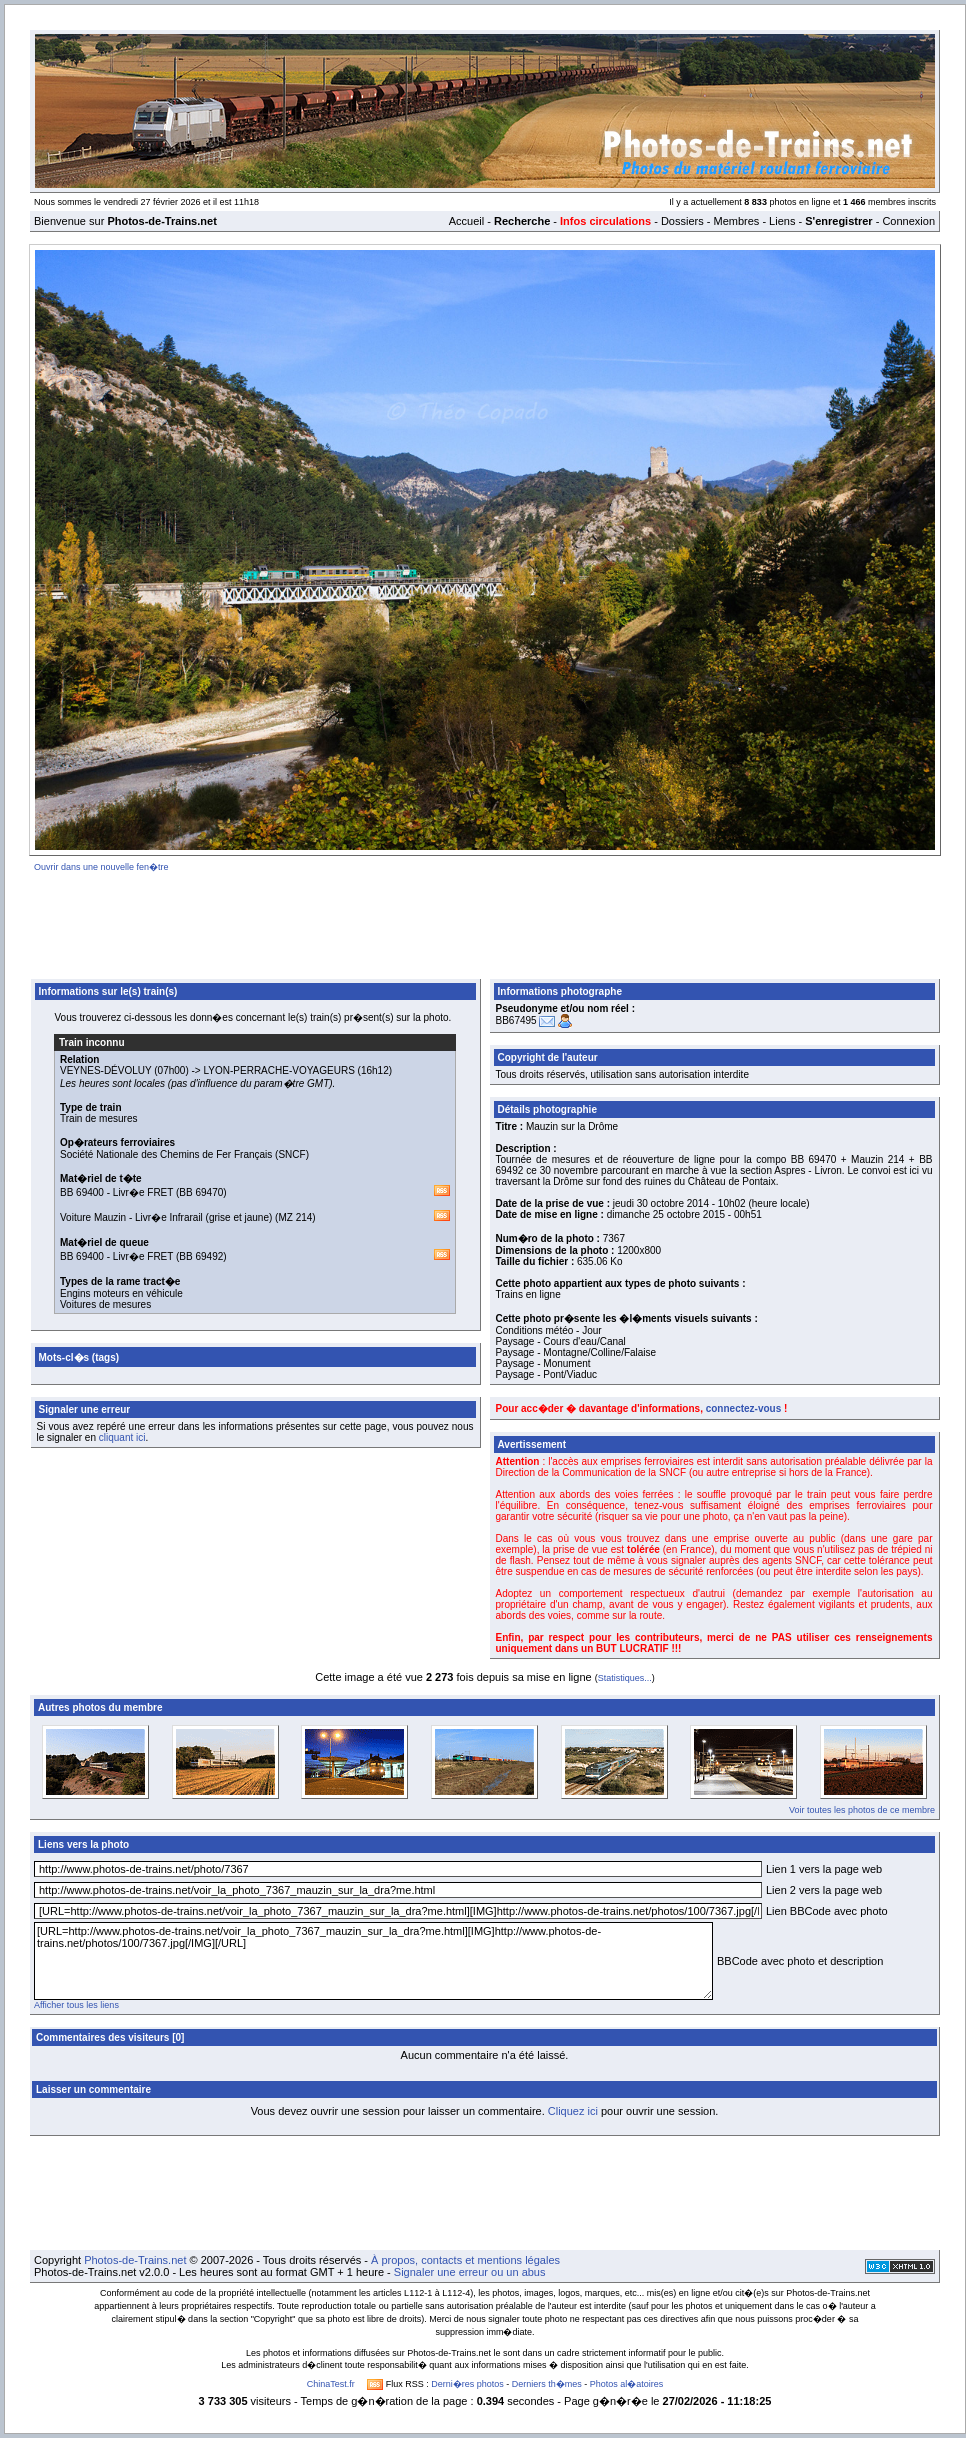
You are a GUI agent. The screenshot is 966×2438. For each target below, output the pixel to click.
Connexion (908, 221)
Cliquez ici (573, 2111)
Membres (736, 221)
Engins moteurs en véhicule (121, 1293)
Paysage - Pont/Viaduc (547, 1374)
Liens (782, 221)
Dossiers (682, 221)
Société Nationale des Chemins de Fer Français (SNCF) (184, 1154)
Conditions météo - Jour (549, 1330)
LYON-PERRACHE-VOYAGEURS (279, 1070)
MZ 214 (295, 1217)
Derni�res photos (467, 2384)
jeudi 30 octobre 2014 (661, 1203)
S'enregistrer (838, 221)
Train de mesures (98, 1118)
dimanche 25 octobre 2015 (666, 1214)
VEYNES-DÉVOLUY (106, 1070)
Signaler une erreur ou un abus (470, 2272)
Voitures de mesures (105, 1304)
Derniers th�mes (547, 2384)
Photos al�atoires (627, 2384)
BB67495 (516, 1020)
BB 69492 (201, 1256)
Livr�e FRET (143, 1192)
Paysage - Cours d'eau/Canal (561, 1341)
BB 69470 (201, 1192)
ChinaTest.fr (331, 2384)
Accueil (466, 221)
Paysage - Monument (543, 1363)
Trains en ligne (528, 1294)
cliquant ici (122, 1437)
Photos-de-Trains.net (135, 2260)
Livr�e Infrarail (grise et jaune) (203, 1217)
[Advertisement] (485, 922)
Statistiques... (625, 1678)
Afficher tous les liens (76, 2005)
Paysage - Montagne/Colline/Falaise (576, 1352)
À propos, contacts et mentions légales (465, 2260)
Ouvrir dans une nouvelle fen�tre (101, 867)
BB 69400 (82, 1192)
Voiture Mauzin (93, 1217)
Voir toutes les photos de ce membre (862, 1810)
